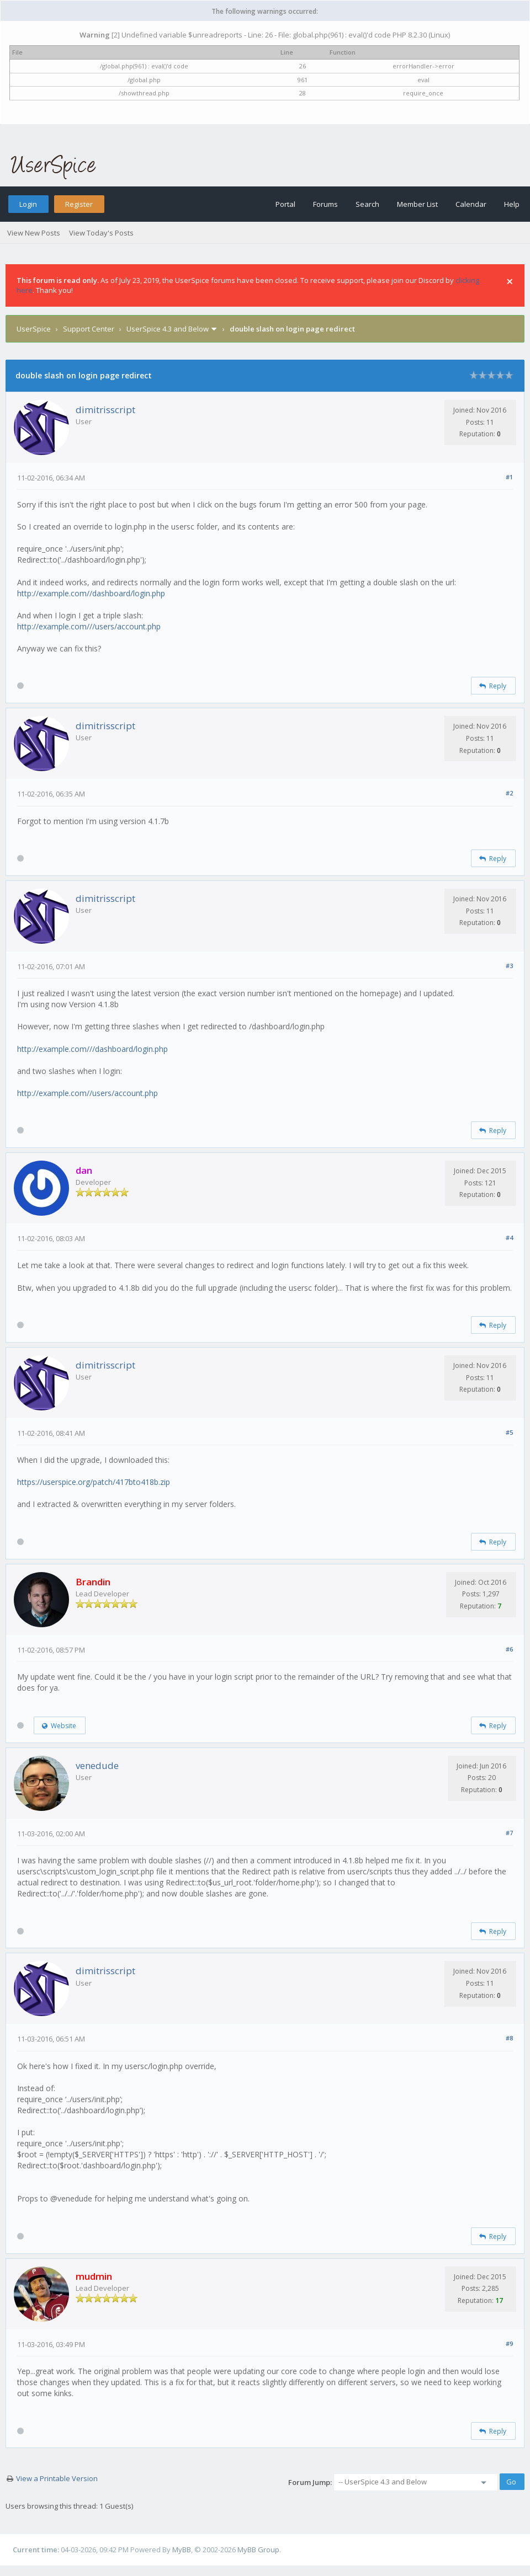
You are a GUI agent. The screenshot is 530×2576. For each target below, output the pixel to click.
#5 (509, 1432)
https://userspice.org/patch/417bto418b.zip (93, 1482)
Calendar (470, 204)
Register (79, 204)
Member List (417, 204)
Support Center (88, 329)
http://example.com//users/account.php (87, 1093)
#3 (509, 965)
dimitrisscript (105, 409)
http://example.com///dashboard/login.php (92, 1049)
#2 (509, 793)
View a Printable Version (57, 2478)
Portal (285, 204)
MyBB (181, 2549)
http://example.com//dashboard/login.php (91, 593)
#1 (509, 477)
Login (28, 204)
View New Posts (33, 233)
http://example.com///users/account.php (89, 626)
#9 (509, 2343)
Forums (325, 204)
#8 (509, 2038)
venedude (97, 1765)
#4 (509, 1237)
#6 (509, 1649)
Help (512, 204)
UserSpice (34, 329)
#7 (509, 1833)
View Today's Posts (101, 233)
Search (367, 204)
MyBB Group (258, 2549)
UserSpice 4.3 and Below (167, 329)
